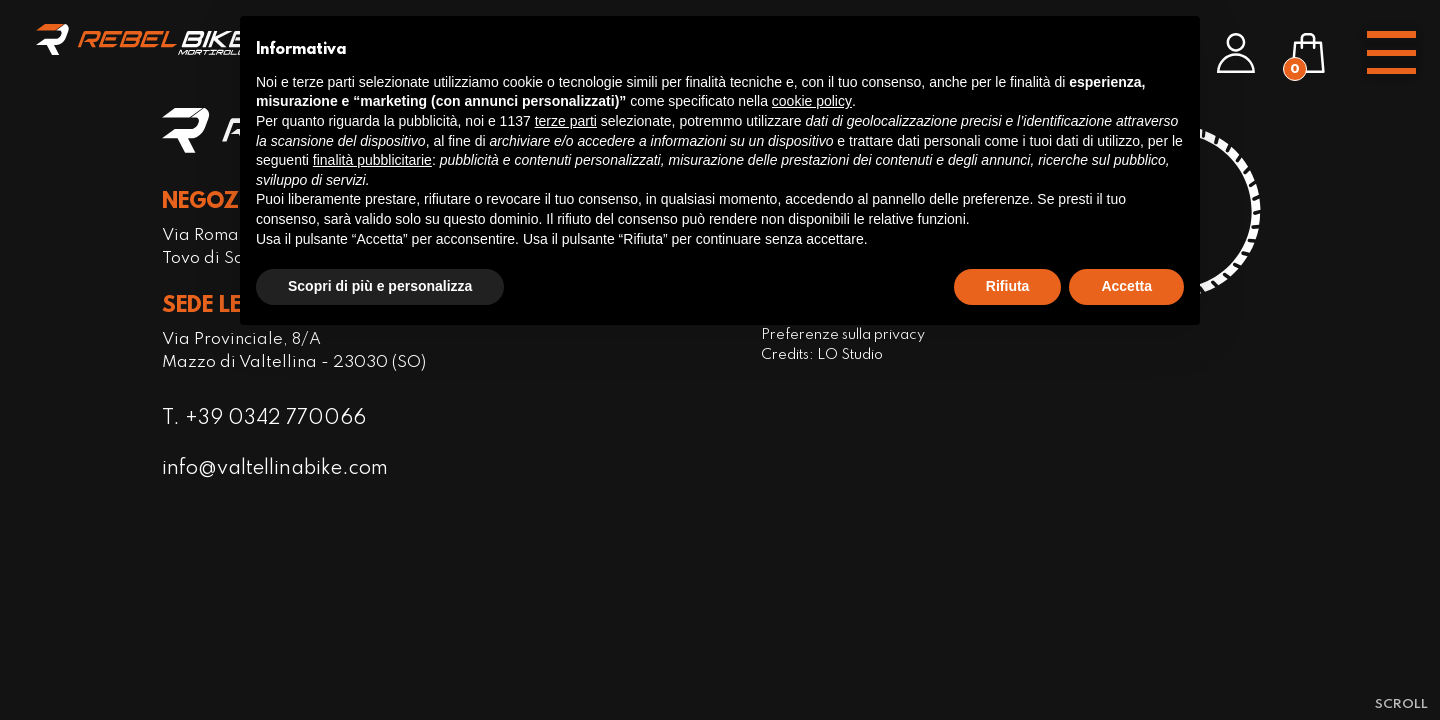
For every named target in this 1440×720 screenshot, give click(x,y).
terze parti (566, 121)
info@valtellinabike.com (277, 470)
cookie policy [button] (812, 101)
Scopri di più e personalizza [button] (380, 286)
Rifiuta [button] (1008, 286)
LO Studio (849, 355)
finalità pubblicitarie (372, 160)
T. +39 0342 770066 (265, 419)
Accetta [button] (1126, 286)
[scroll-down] (1401, 703)
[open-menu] (1391, 53)
